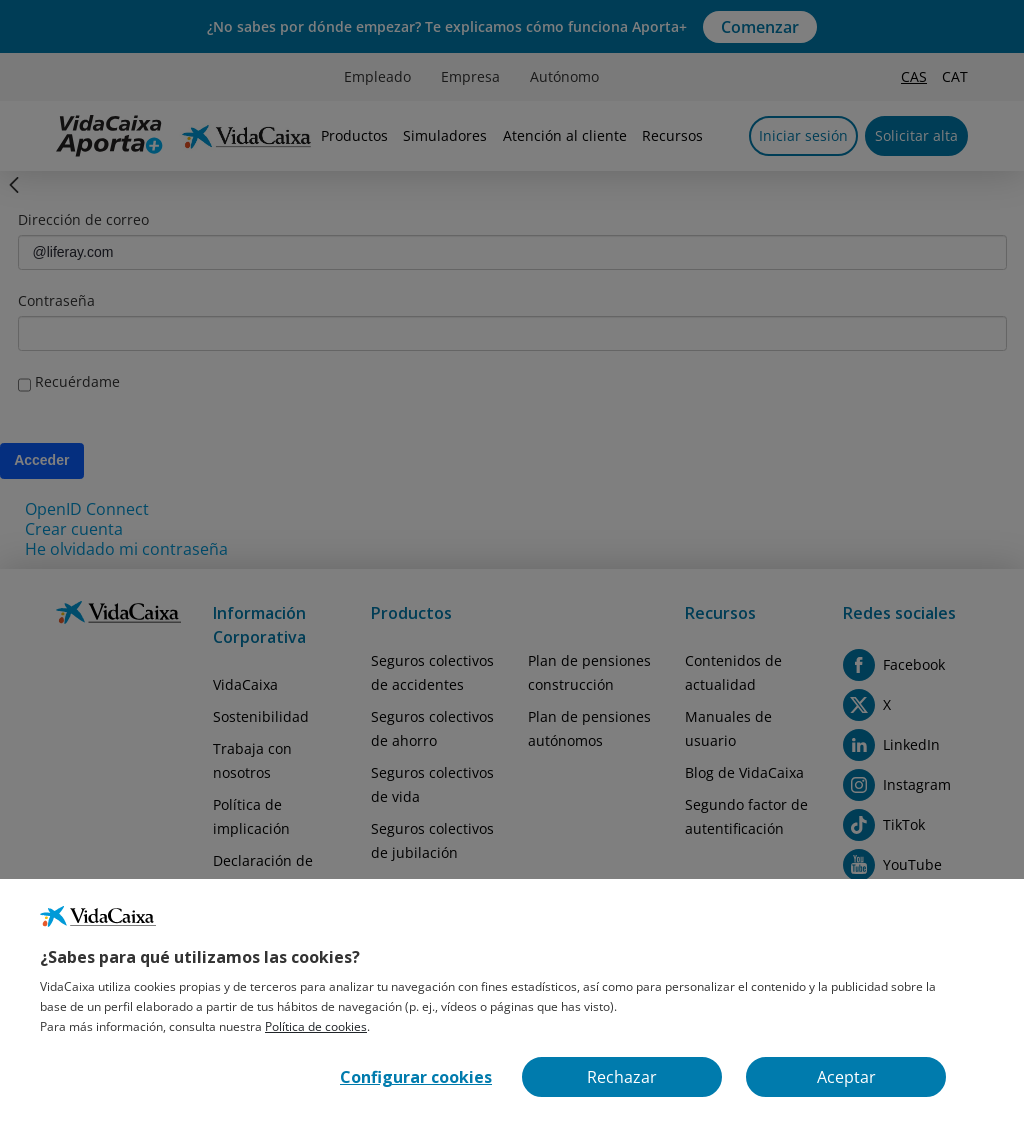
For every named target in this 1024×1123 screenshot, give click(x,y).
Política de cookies (316, 1026)
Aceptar (846, 1077)
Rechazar (622, 1077)
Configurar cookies (416, 1077)
